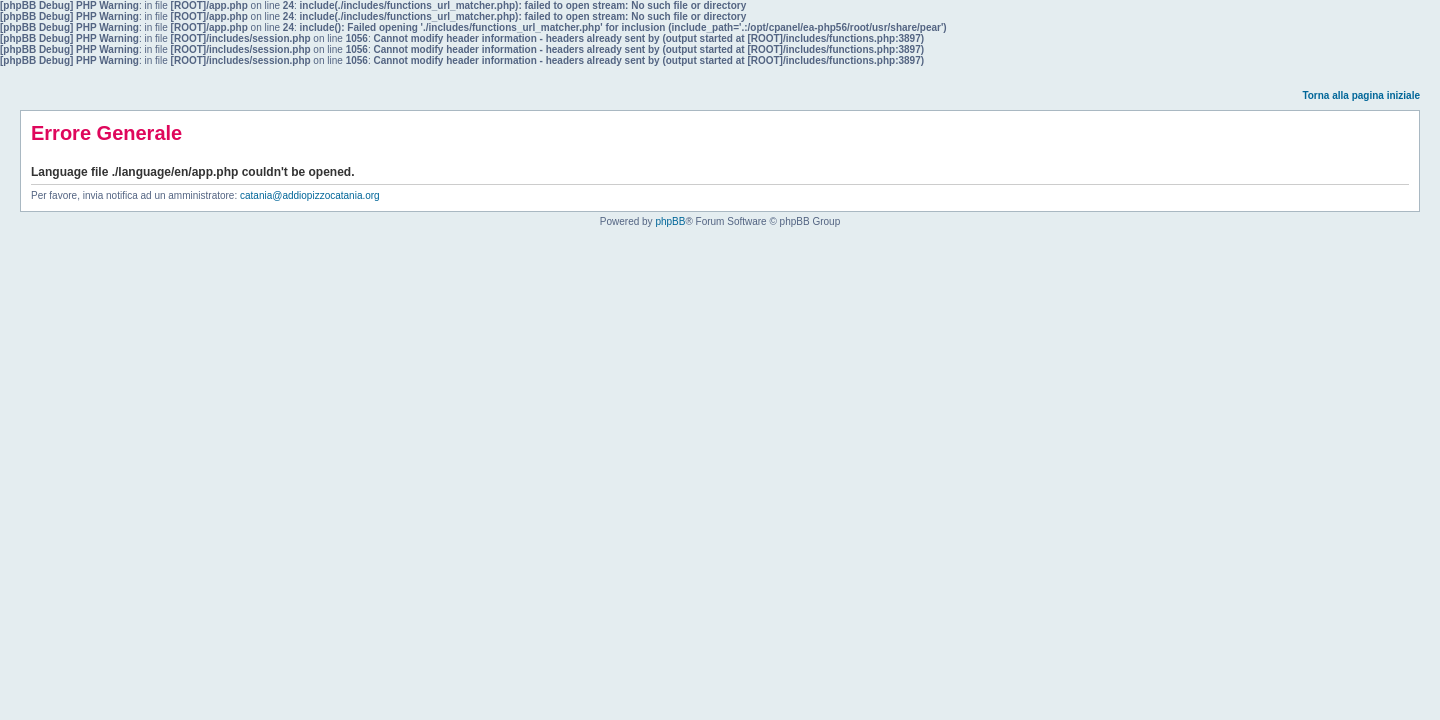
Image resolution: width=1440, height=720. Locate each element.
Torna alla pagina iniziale (1361, 95)
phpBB (670, 221)
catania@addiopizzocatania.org (310, 195)
